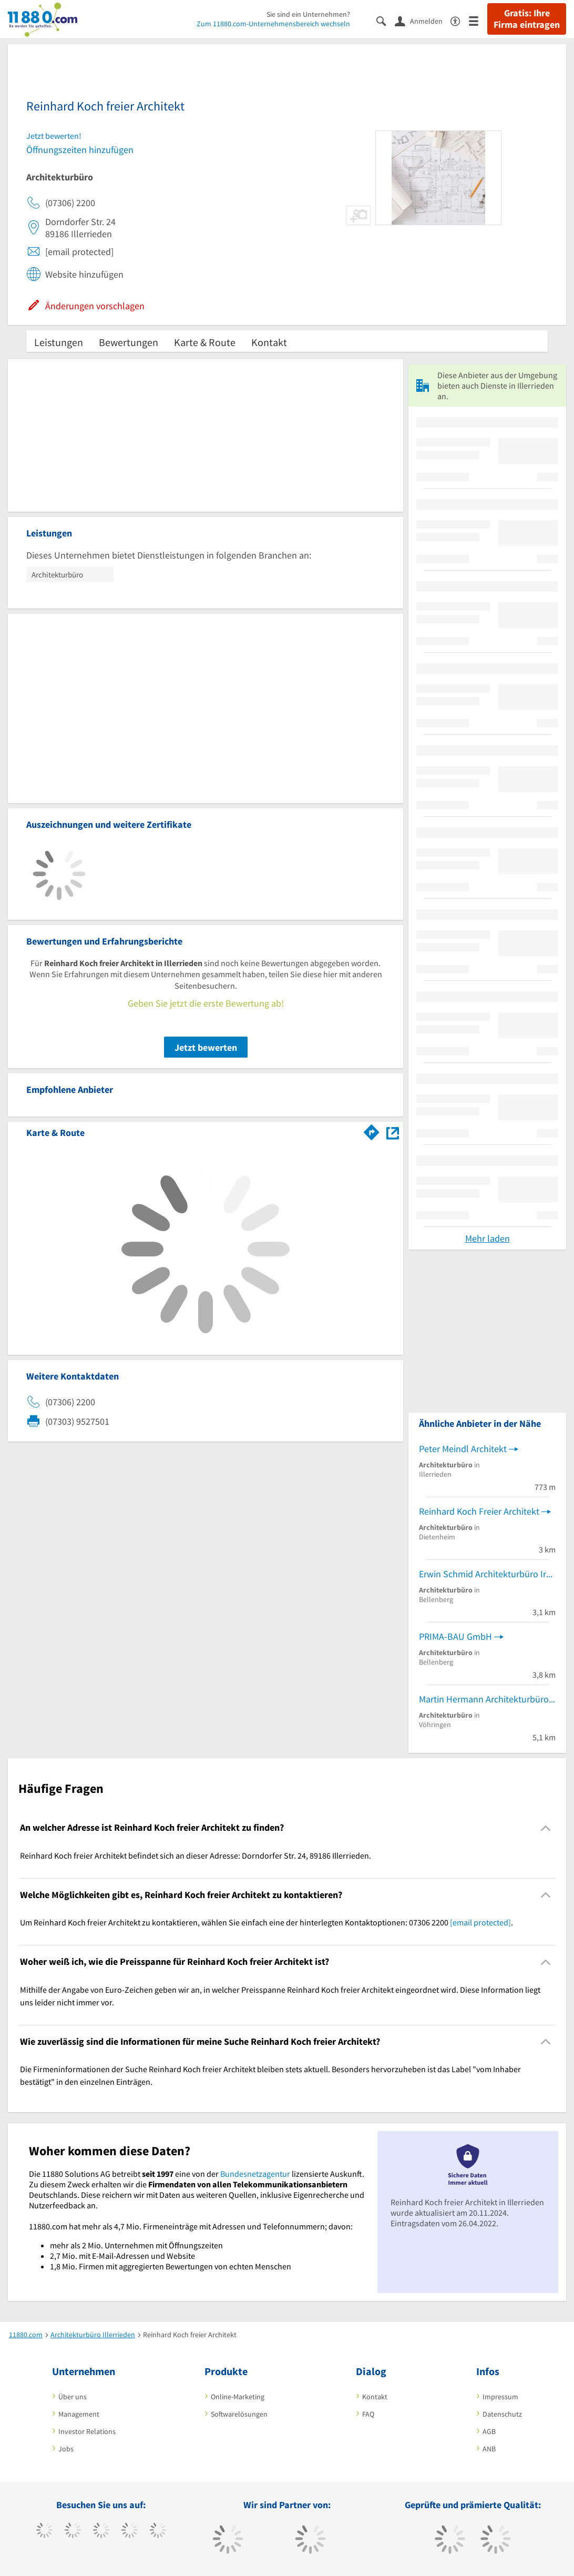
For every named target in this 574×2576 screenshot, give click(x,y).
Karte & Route (204, 342)
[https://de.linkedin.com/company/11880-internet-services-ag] (158, 2531)
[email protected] (480, 1922)
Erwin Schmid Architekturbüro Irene (487, 1574)
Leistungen (58, 342)
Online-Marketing (237, 2396)
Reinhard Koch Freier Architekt (479, 1511)
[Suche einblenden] (385, 20)
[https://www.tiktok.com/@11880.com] (73, 2531)
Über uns (72, 2396)
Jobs (66, 2448)
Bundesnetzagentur (255, 2173)
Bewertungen (128, 342)
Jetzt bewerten (206, 1047)
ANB (489, 2448)
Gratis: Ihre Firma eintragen (527, 19)
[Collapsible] (546, 1828)
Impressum (500, 2396)
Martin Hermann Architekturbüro (484, 1699)
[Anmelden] (422, 20)
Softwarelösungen (239, 2414)
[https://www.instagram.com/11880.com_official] (101, 2531)
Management (78, 2414)
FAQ (368, 2414)
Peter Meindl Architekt (463, 1449)
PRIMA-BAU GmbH (455, 1636)
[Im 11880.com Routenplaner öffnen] (372, 1131)
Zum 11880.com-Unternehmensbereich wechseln (273, 23)
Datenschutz (502, 2414)
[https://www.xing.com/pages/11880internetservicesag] (129, 2531)
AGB (489, 2431)
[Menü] (478, 20)
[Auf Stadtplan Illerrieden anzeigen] (392, 1132)
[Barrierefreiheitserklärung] (459, 20)
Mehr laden (487, 1238)
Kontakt (269, 342)
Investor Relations (87, 2431)
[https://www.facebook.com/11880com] (44, 2531)
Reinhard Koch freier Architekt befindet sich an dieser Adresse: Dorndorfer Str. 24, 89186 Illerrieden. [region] (195, 1855)
